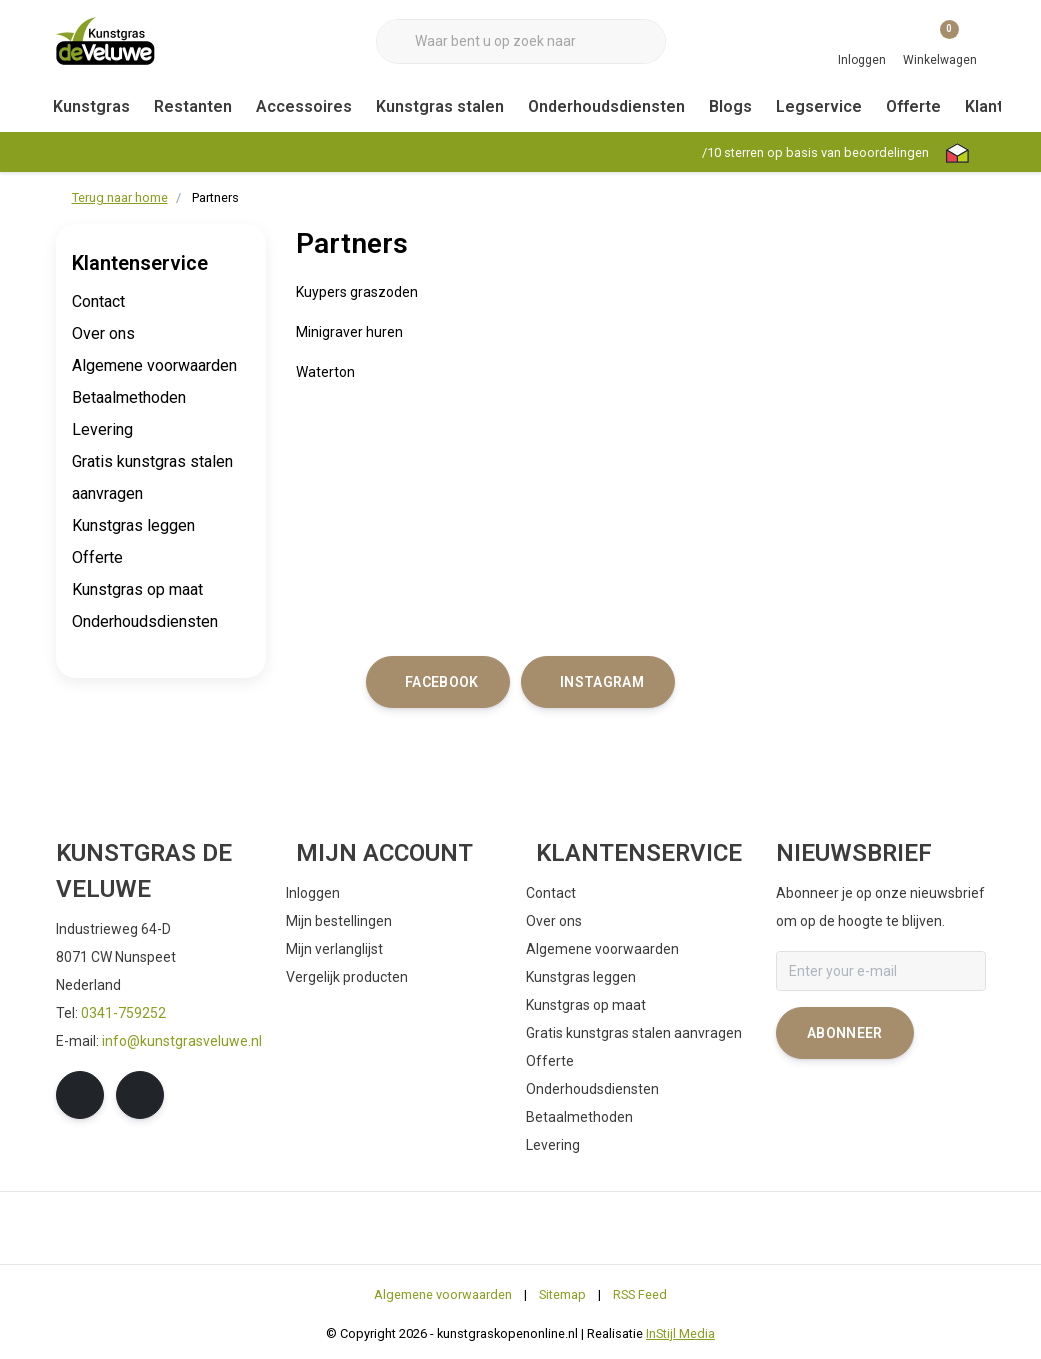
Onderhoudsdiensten (606, 106)
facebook (442, 682)
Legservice (819, 106)
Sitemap (562, 1294)
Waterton (325, 372)
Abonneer (845, 1033)
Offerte (913, 106)
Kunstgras (91, 106)
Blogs (730, 106)
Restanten (193, 106)
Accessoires (304, 106)
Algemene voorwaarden (154, 365)
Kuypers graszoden (357, 292)
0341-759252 (123, 1013)
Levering (102, 429)
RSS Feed (640, 1294)
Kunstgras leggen (133, 525)
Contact (98, 301)
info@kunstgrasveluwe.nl (182, 1041)
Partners (215, 197)
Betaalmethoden (129, 397)
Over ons (103, 333)
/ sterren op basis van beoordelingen (814, 152)
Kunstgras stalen (440, 106)
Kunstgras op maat (137, 589)
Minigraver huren (349, 332)
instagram (602, 682)
